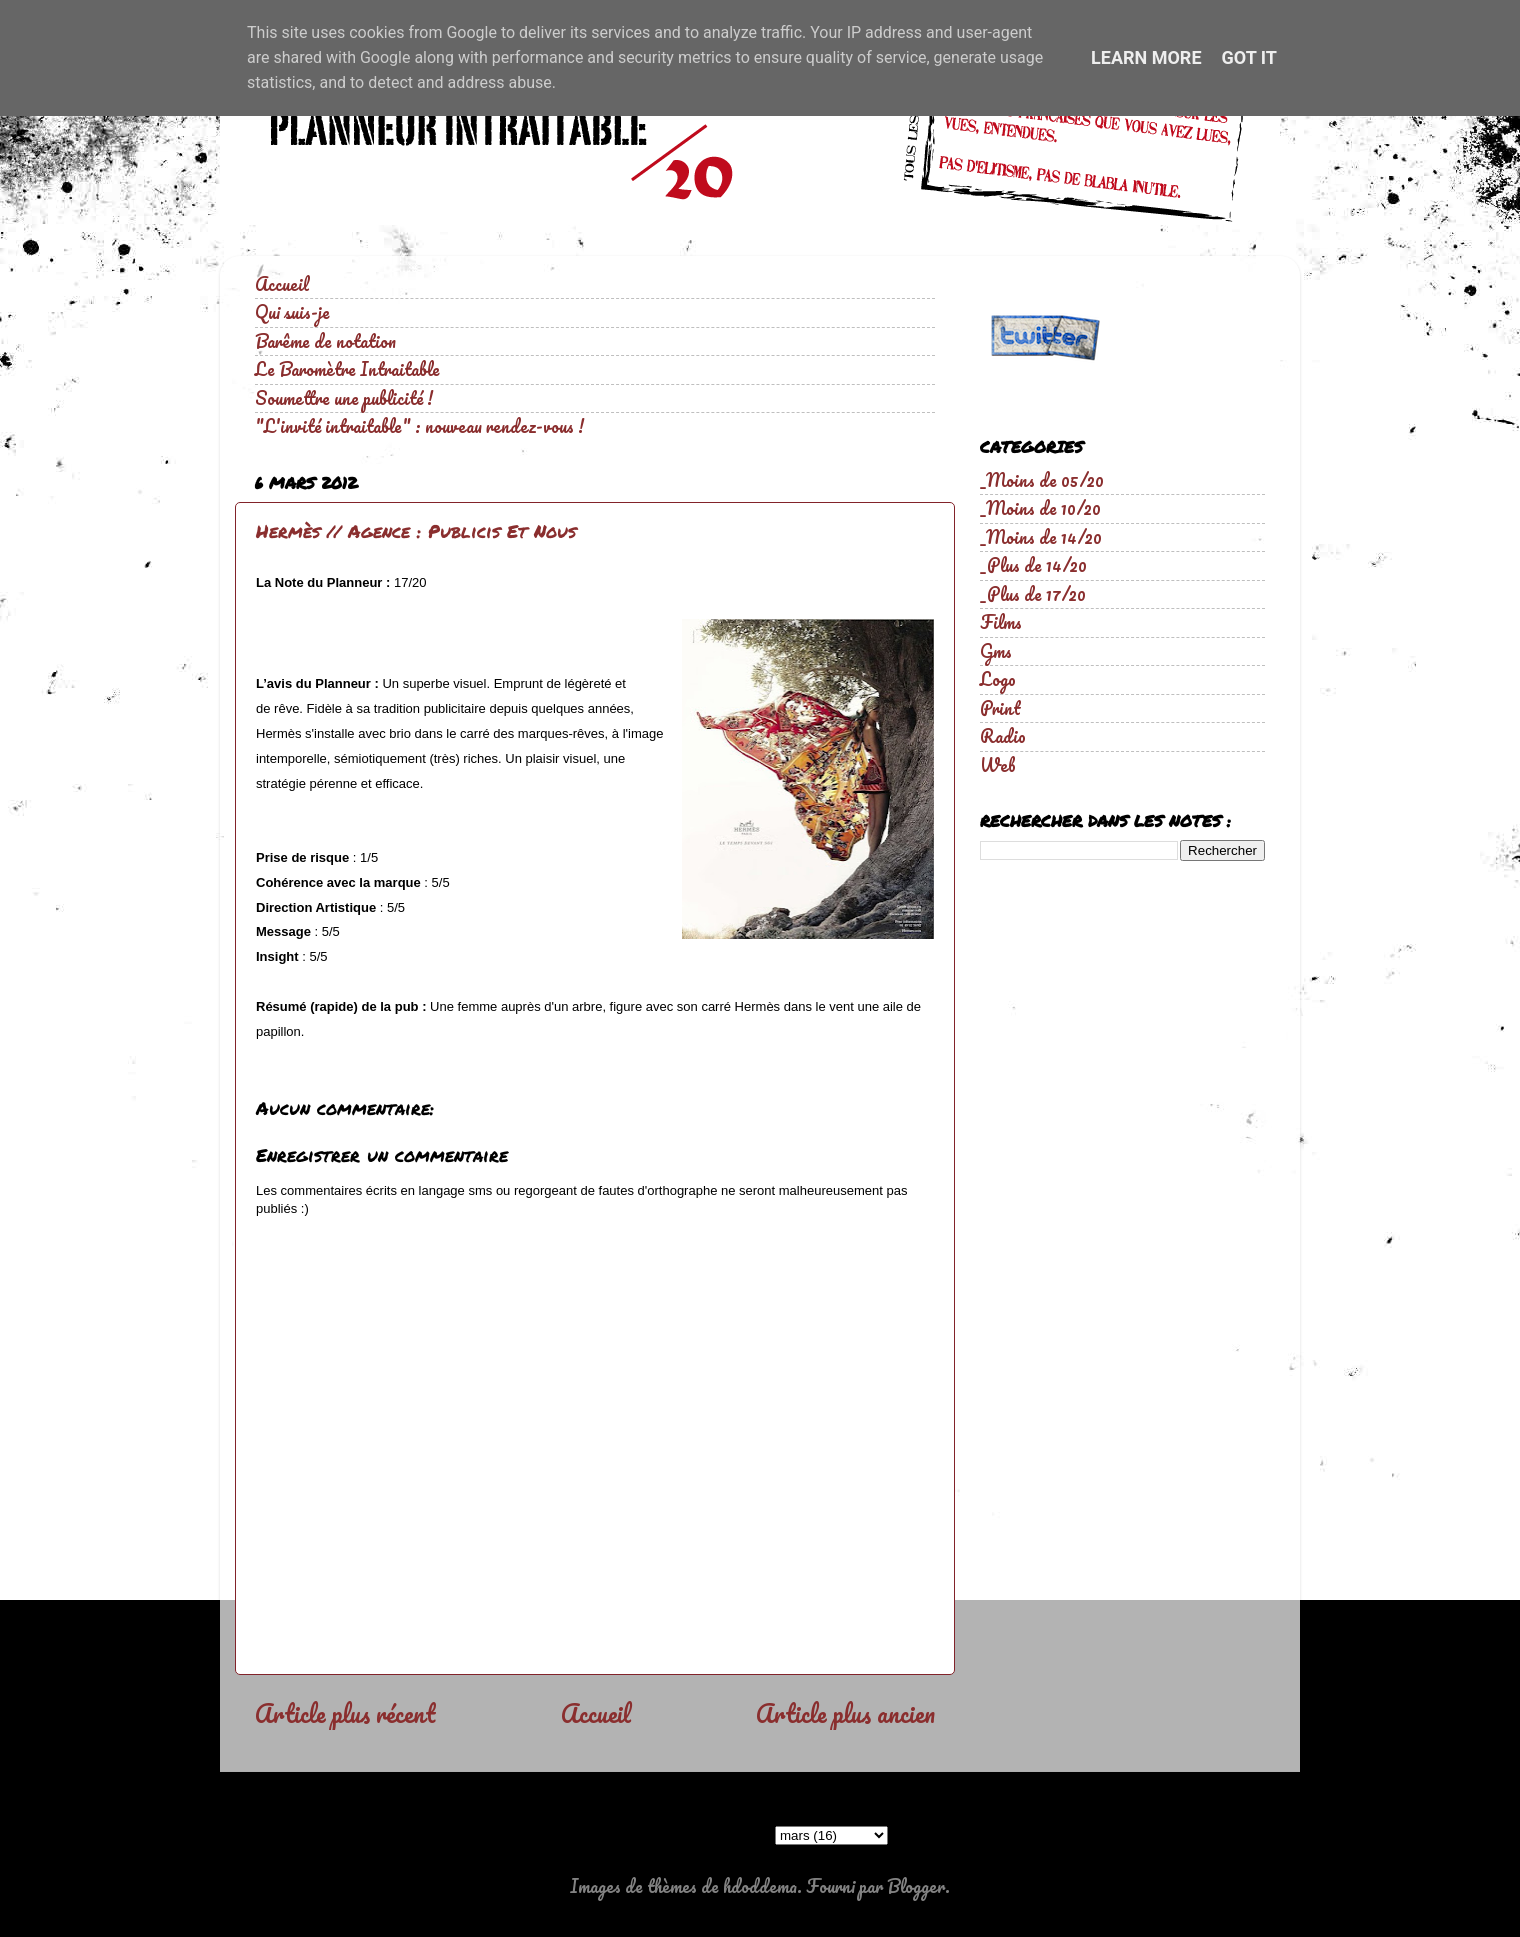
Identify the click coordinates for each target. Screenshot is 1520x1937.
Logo (998, 679)
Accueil (282, 284)
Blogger (916, 1886)
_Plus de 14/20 (1033, 565)
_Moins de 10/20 (1040, 508)
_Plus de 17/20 (1033, 594)
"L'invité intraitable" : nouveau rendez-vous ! (419, 426)
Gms (996, 651)
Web (998, 765)
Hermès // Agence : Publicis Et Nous (416, 531)
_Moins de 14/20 (1041, 537)
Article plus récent (345, 1713)
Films (1001, 622)
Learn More (1146, 57)
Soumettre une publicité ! (344, 398)
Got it (1249, 57)
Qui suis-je (292, 312)
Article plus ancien (845, 1713)
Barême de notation (325, 341)
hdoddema (760, 1886)
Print (1000, 708)
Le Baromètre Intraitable (347, 369)
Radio (1003, 736)
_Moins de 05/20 (1042, 480)
